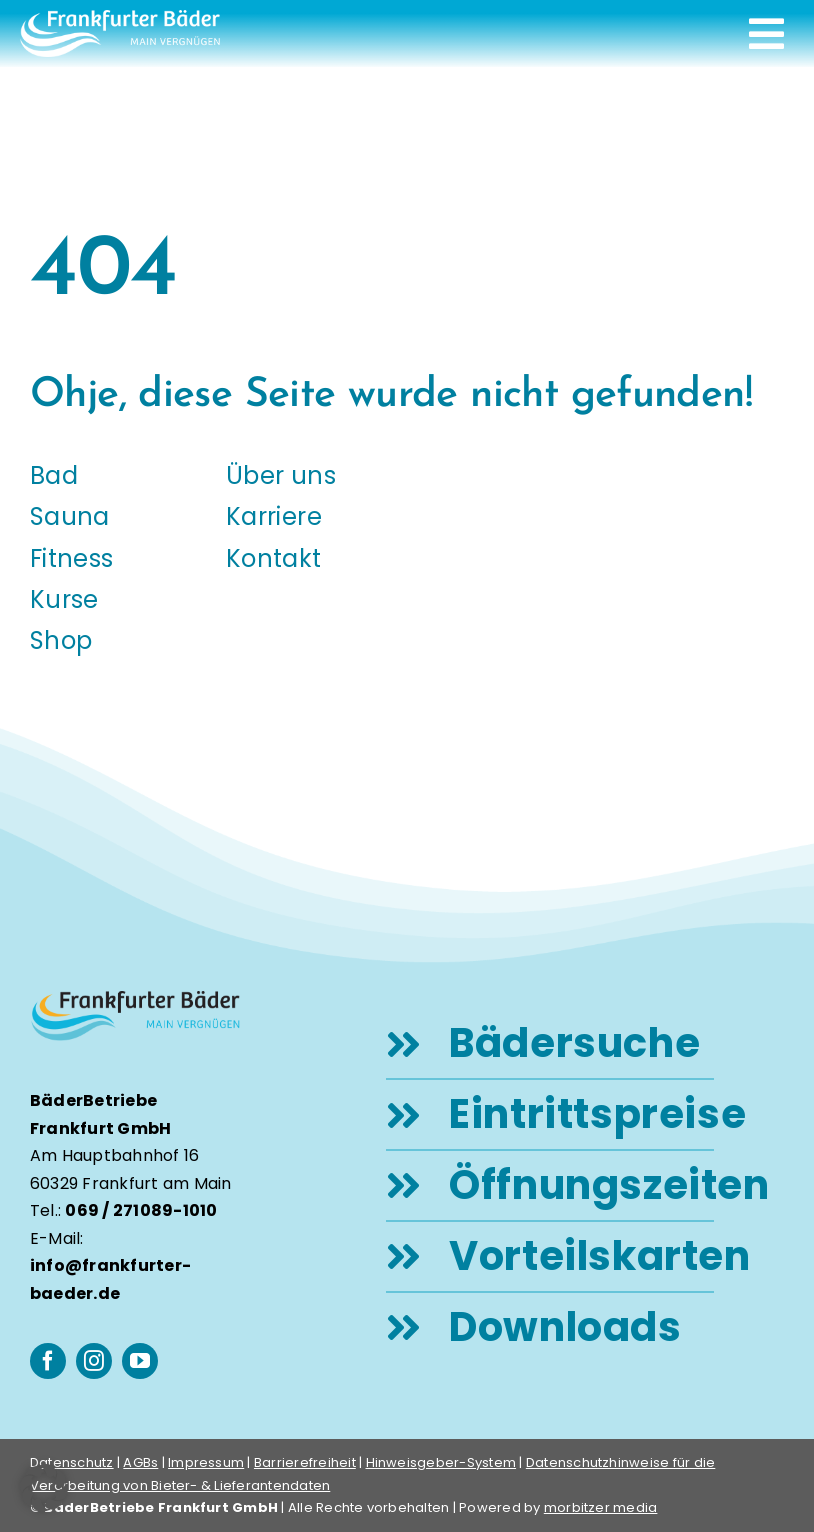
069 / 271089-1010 (141, 1210)
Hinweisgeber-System (441, 1462)
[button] (44, 1488)
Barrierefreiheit (305, 1462)
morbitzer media (601, 1507)
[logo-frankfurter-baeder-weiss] (120, 17)
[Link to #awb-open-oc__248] (766, 34)
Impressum (206, 1462)
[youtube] (140, 1361)
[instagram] (94, 1361)
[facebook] (48, 1361)
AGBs (140, 1462)
